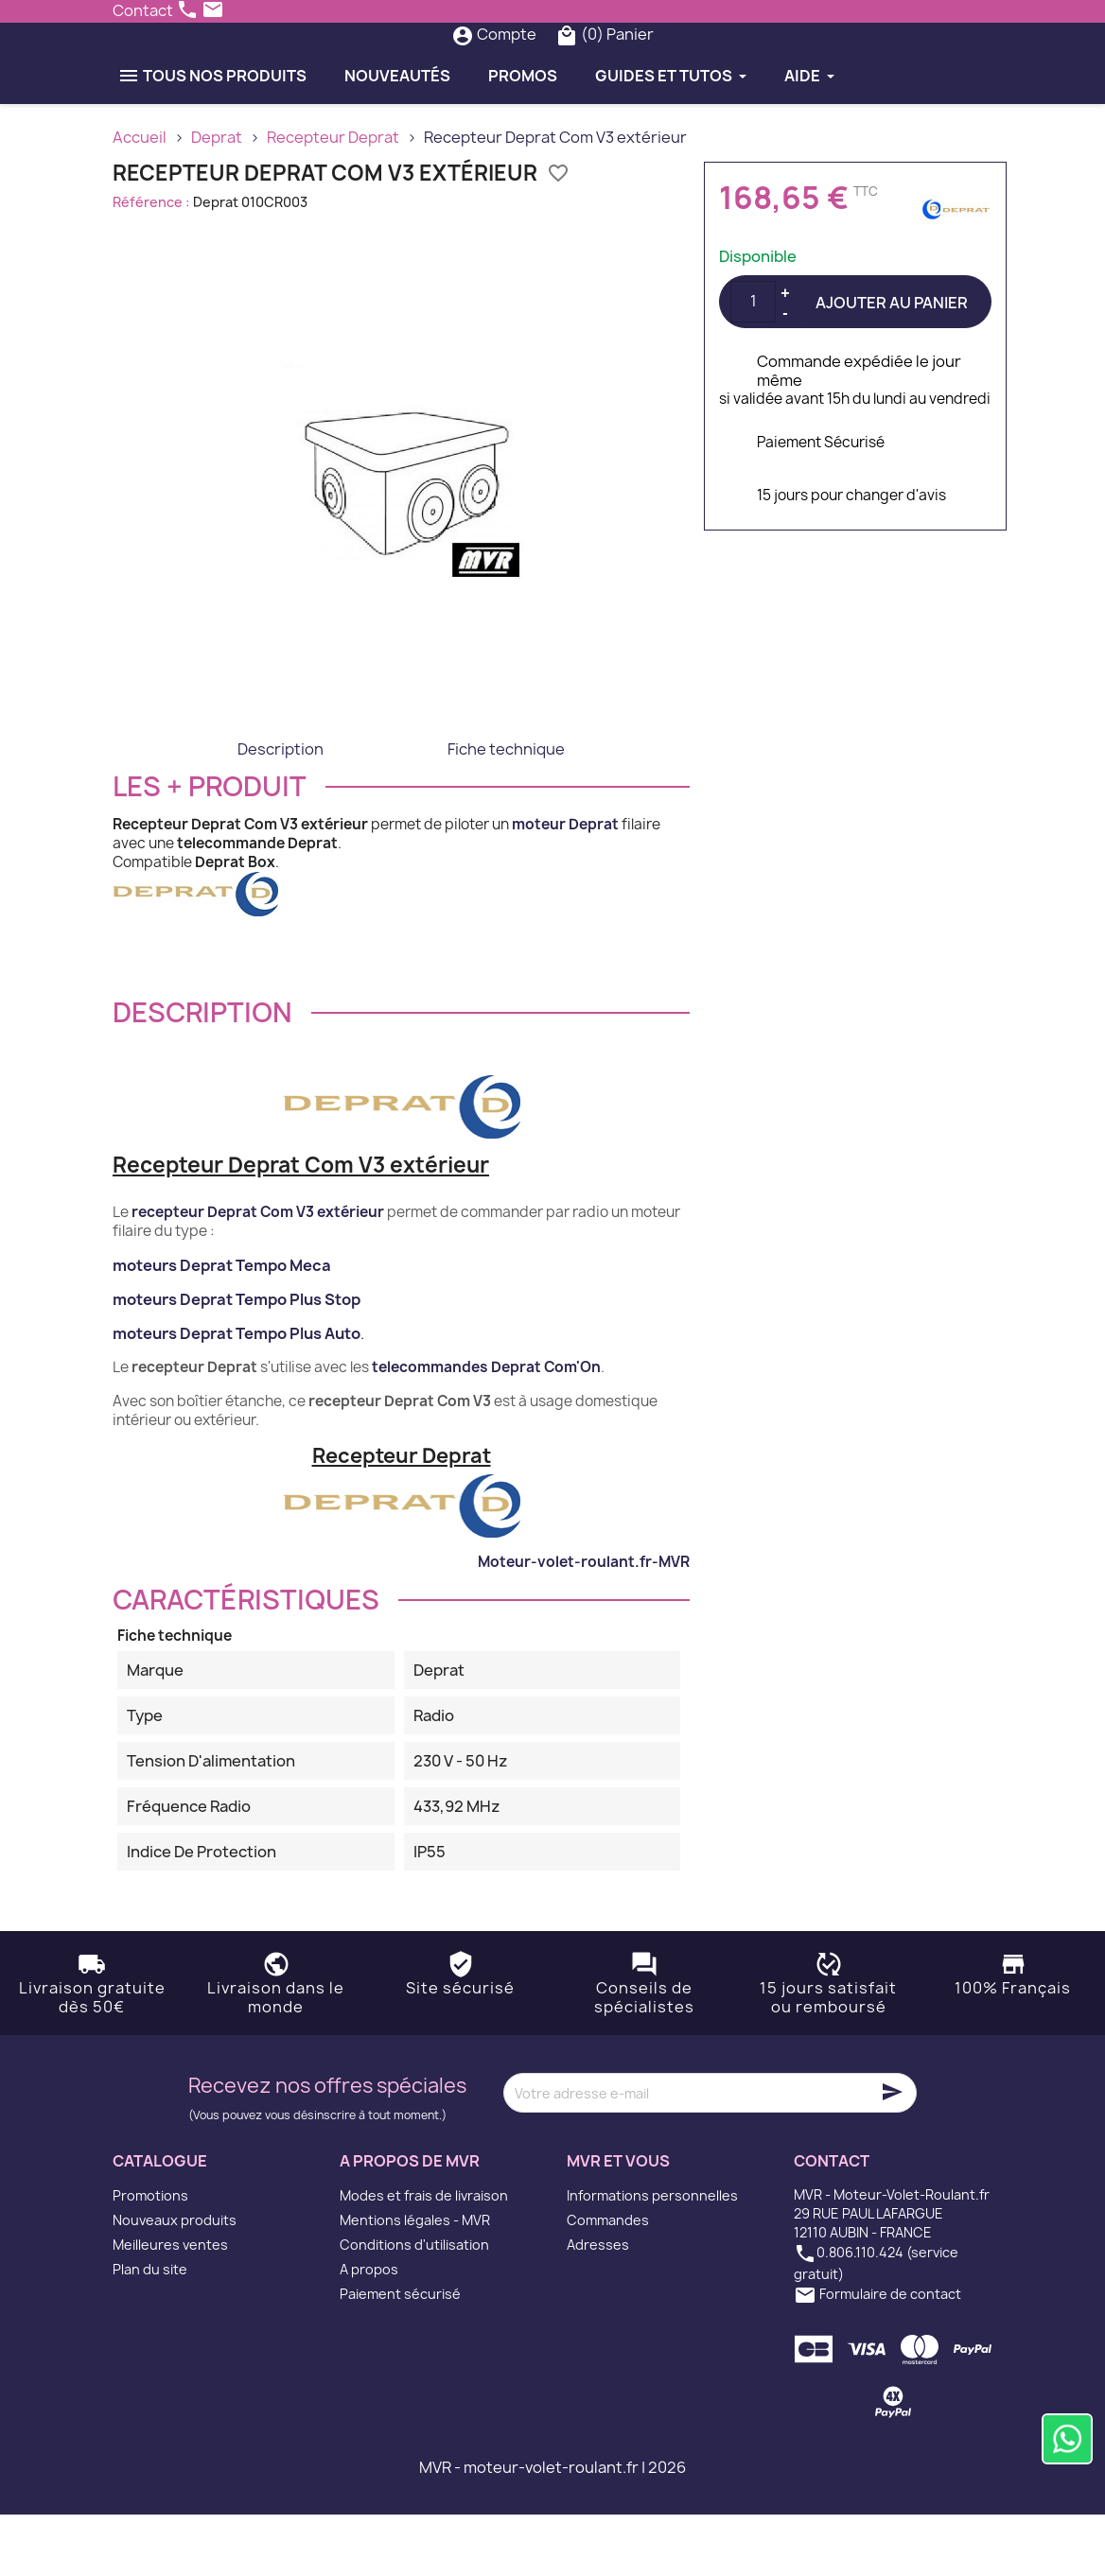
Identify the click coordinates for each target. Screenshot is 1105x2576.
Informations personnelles (652, 2257)
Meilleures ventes (170, 2306)
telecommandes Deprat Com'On (486, 1428)
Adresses (598, 2306)
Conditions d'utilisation (414, 2306)
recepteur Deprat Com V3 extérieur (258, 1273)
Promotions (150, 2257)
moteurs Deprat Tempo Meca (222, 1326)
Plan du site (150, 2331)
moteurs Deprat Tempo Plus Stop (236, 1360)
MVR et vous (618, 2223)
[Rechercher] (516, 65)
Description (280, 810)
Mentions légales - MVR (415, 2281)
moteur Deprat (565, 886)
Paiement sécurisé (400, 2355)
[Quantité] (753, 363)
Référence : (151, 263)
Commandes (608, 2281)
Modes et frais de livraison (424, 2257)
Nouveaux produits (175, 2281)
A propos (369, 2331)
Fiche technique (506, 810)
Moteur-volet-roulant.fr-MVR (584, 1623)
